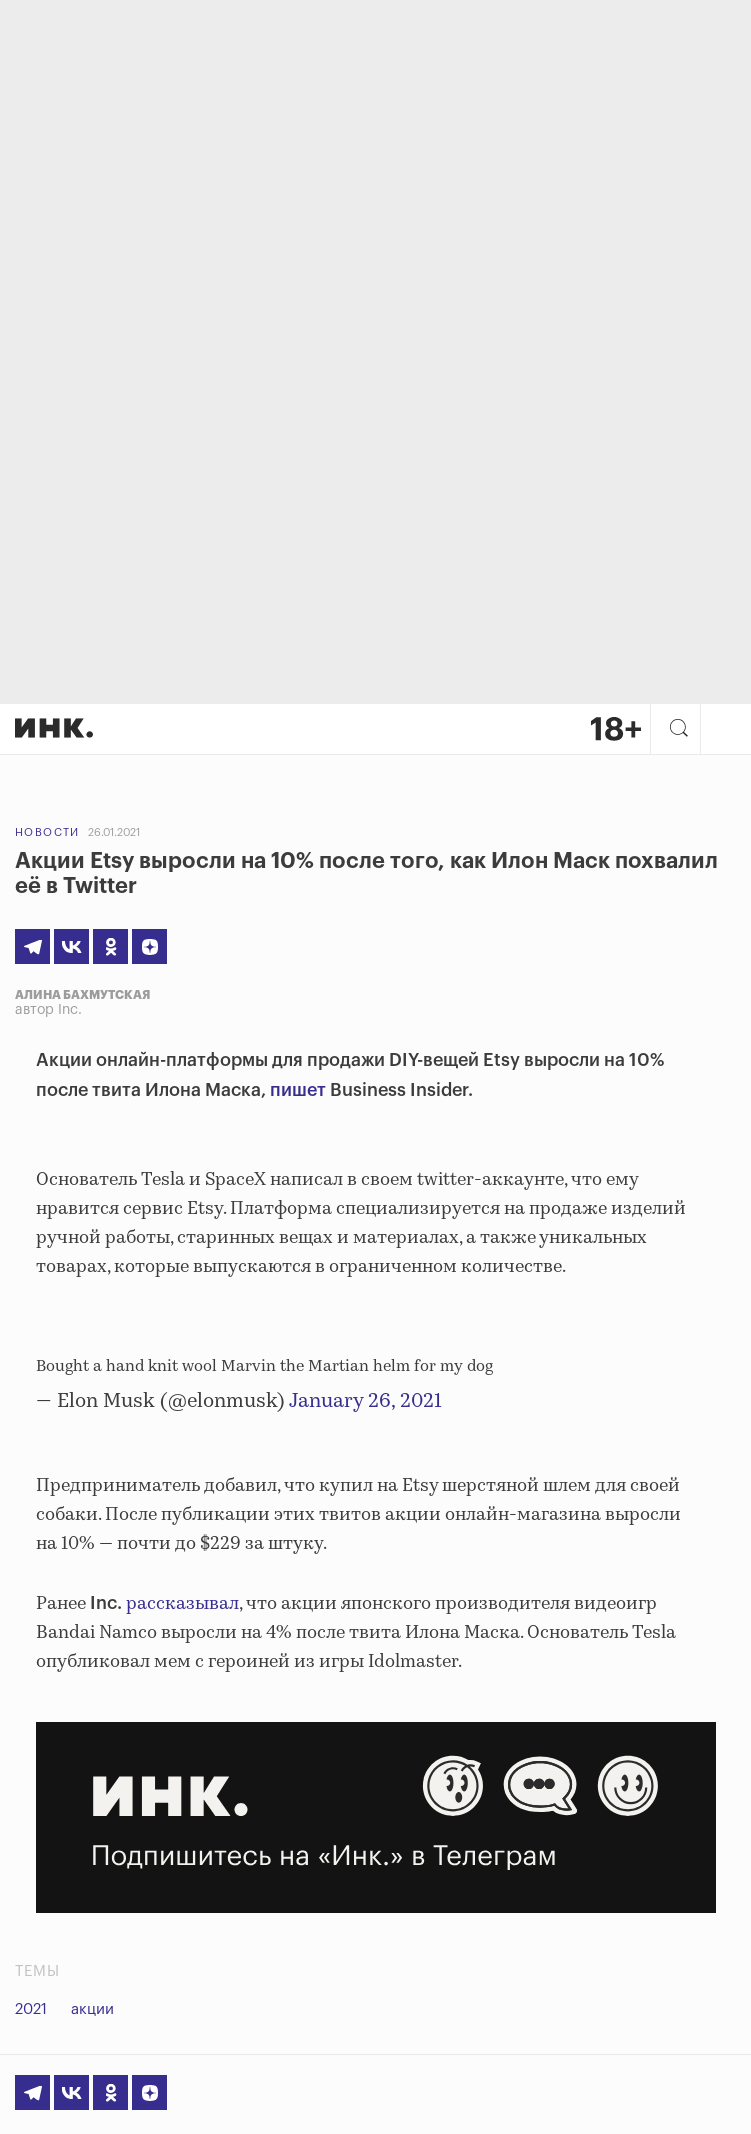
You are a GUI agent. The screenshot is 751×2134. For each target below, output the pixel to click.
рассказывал (182, 1604)
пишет (298, 1090)
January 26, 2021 (365, 1401)
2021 (31, 2009)
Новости (47, 832)
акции (92, 2009)
